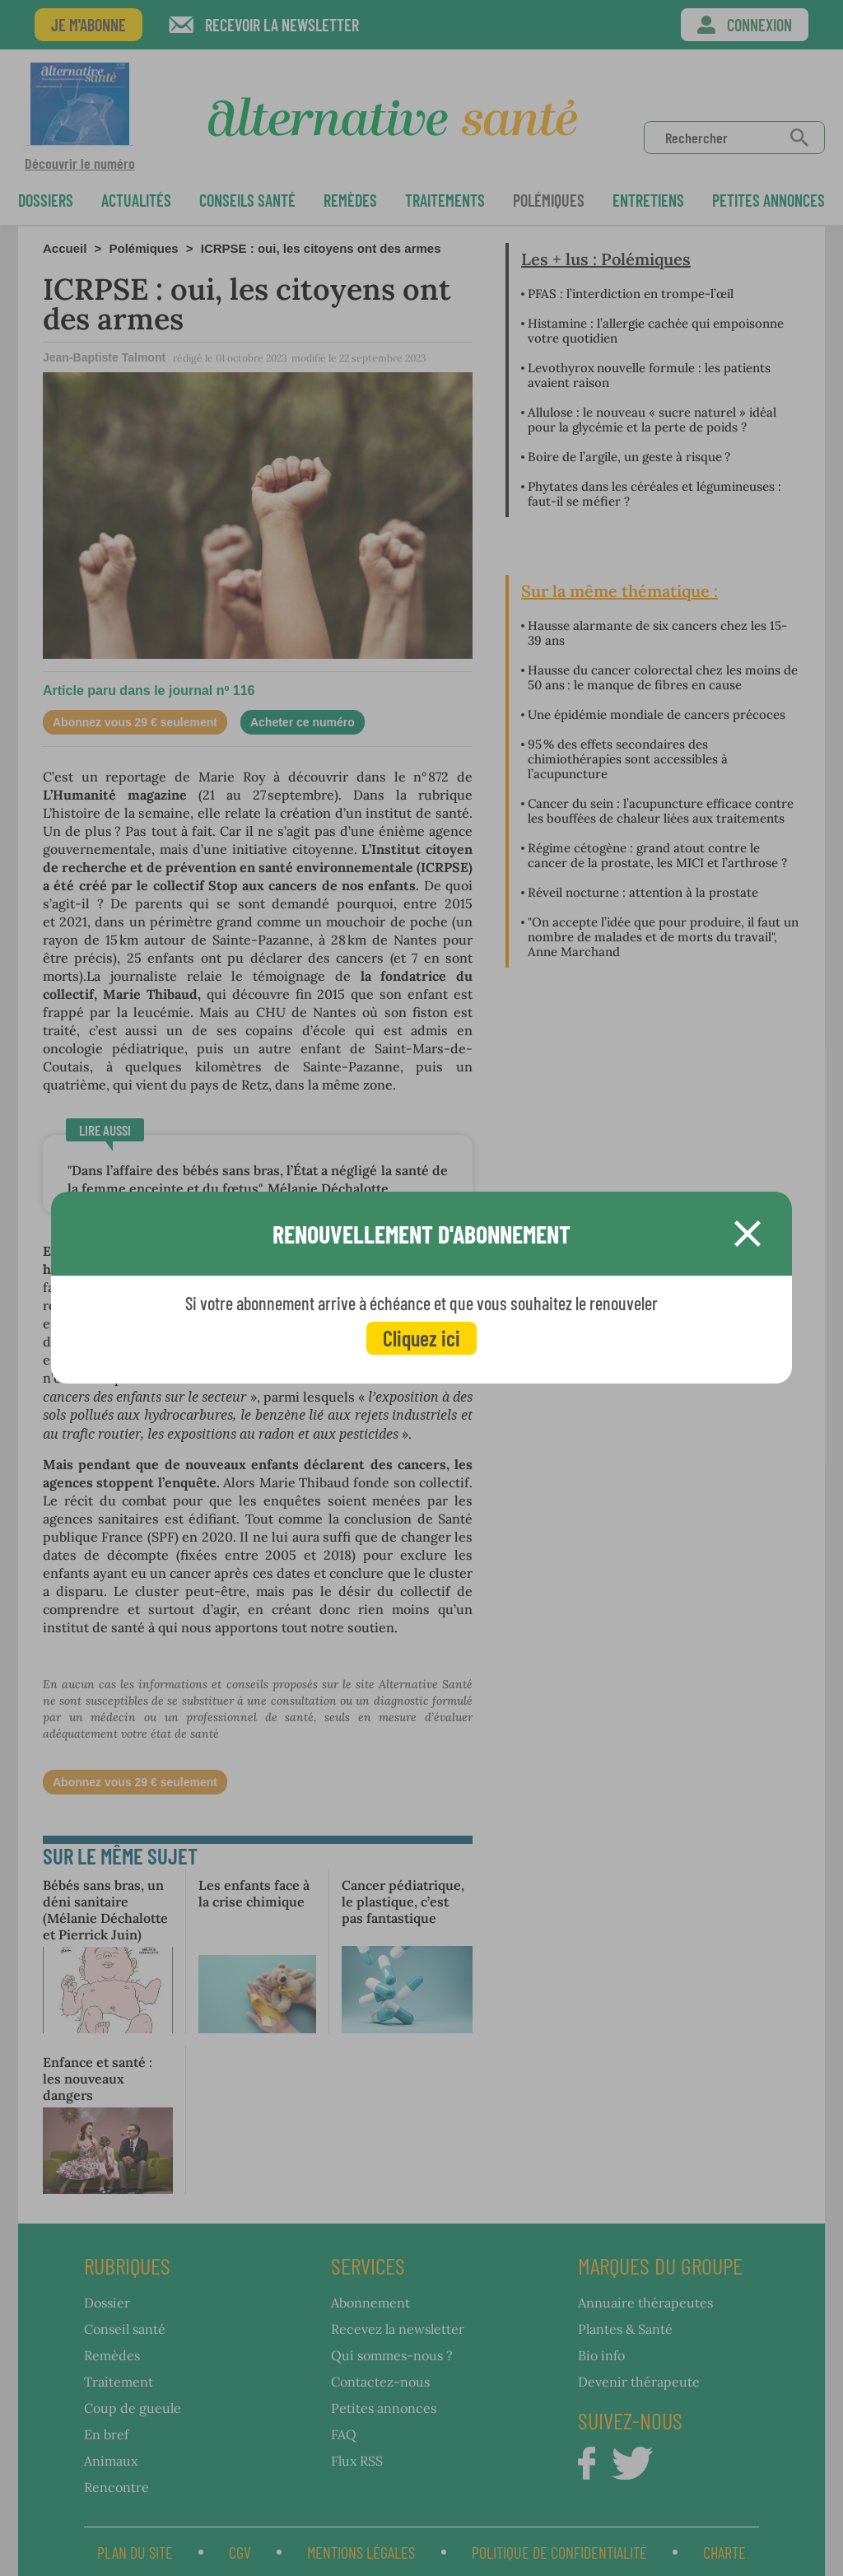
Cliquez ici (421, 1338)
